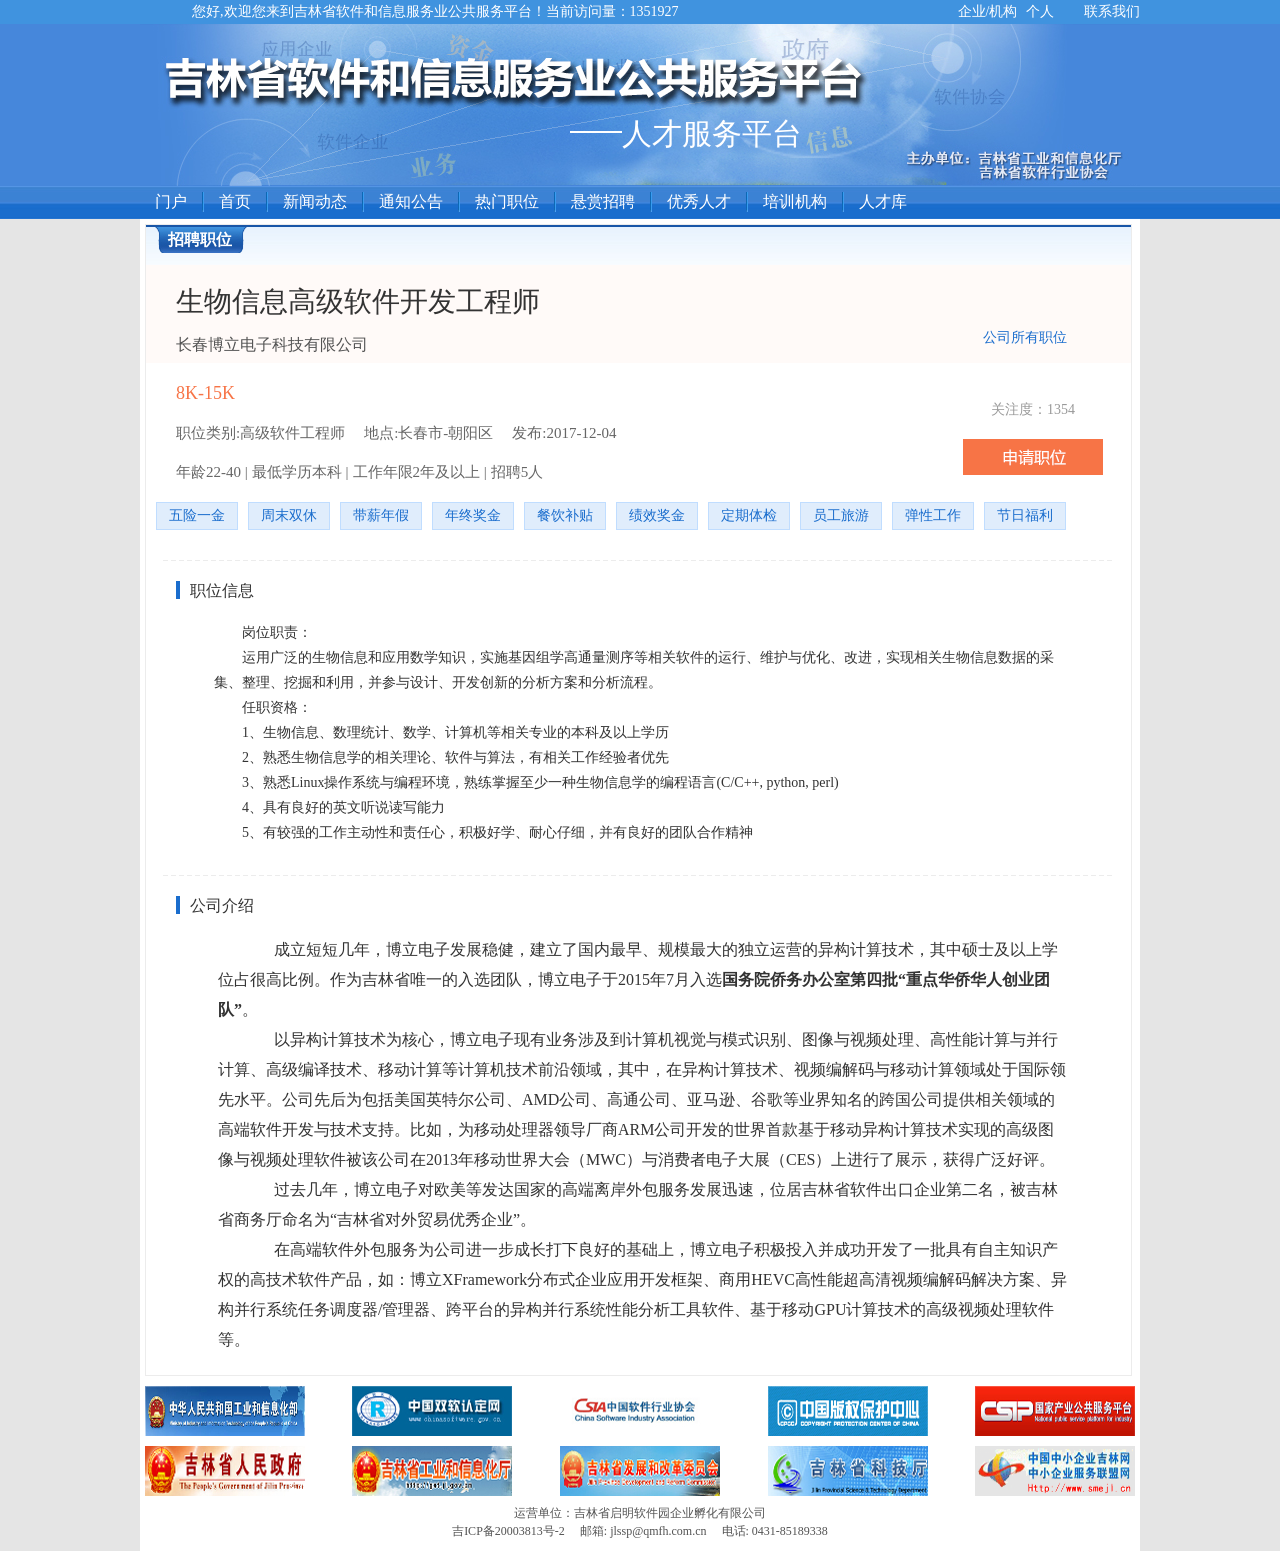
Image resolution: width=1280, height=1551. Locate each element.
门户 (171, 201)
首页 (235, 201)
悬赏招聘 (603, 201)
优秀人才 (699, 201)
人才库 (883, 201)
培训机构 (795, 201)
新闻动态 (315, 201)
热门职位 (507, 201)
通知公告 (411, 201)
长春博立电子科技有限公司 (272, 344)
